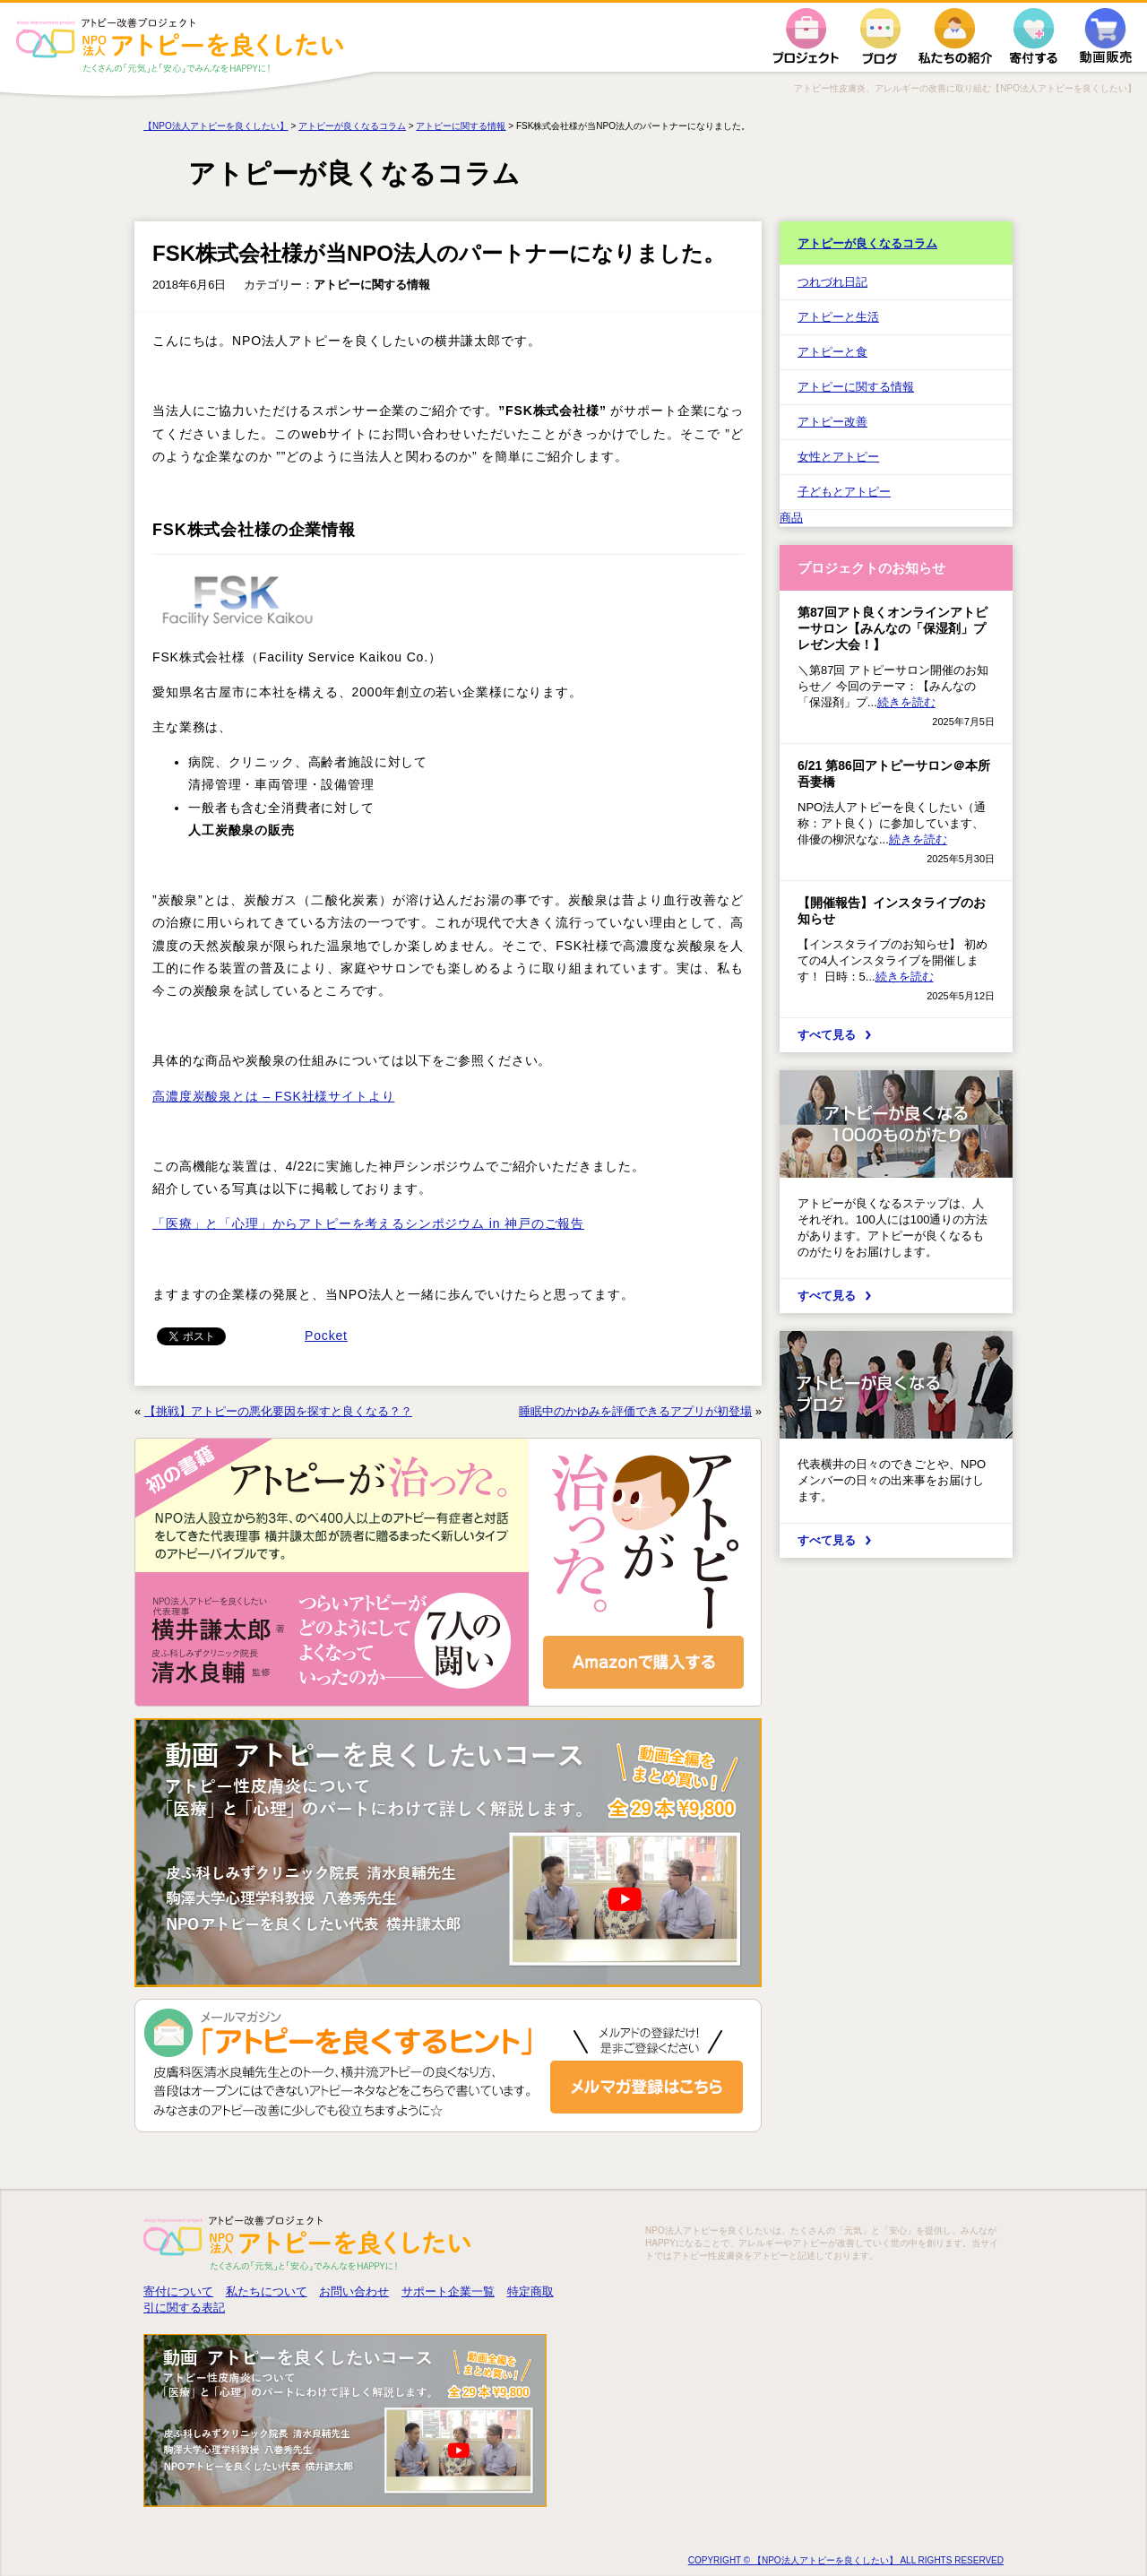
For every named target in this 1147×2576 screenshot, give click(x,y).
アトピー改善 (832, 421)
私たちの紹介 (955, 36)
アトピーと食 (832, 352)
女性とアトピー (838, 456)
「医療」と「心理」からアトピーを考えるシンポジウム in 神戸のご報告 (368, 1223)
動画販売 (1105, 36)
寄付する (1033, 36)
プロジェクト (805, 36)
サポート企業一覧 (448, 2291)
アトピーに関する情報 (856, 386)
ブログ (880, 36)
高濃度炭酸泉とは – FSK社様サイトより (273, 1096)
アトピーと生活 (838, 317)
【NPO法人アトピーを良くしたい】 (216, 126)
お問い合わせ (354, 2291)
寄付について (178, 2291)
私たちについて (266, 2291)
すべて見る (827, 1035)
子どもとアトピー (844, 491)
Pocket (326, 1335)
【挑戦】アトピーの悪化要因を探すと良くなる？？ (278, 1411)
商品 (791, 517)
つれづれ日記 (832, 282)
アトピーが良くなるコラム (867, 243)
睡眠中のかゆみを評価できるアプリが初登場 (635, 1411)
